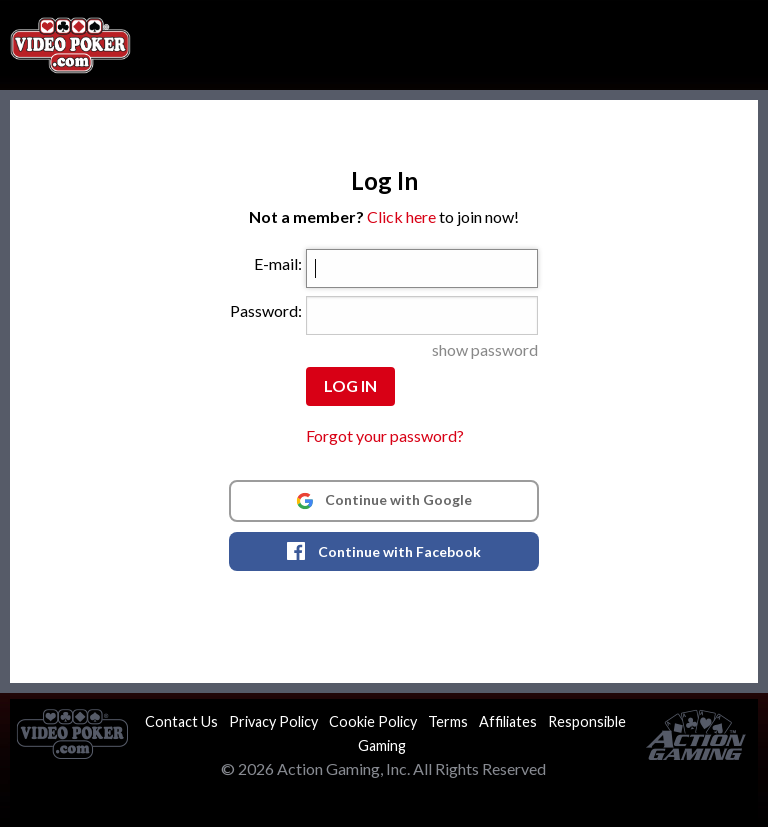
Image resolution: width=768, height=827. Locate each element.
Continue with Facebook (384, 551)
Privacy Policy (273, 721)
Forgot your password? (385, 435)
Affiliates (508, 721)
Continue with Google (384, 500)
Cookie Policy (373, 721)
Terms (448, 721)
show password (485, 349)
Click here (401, 216)
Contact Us (181, 721)
